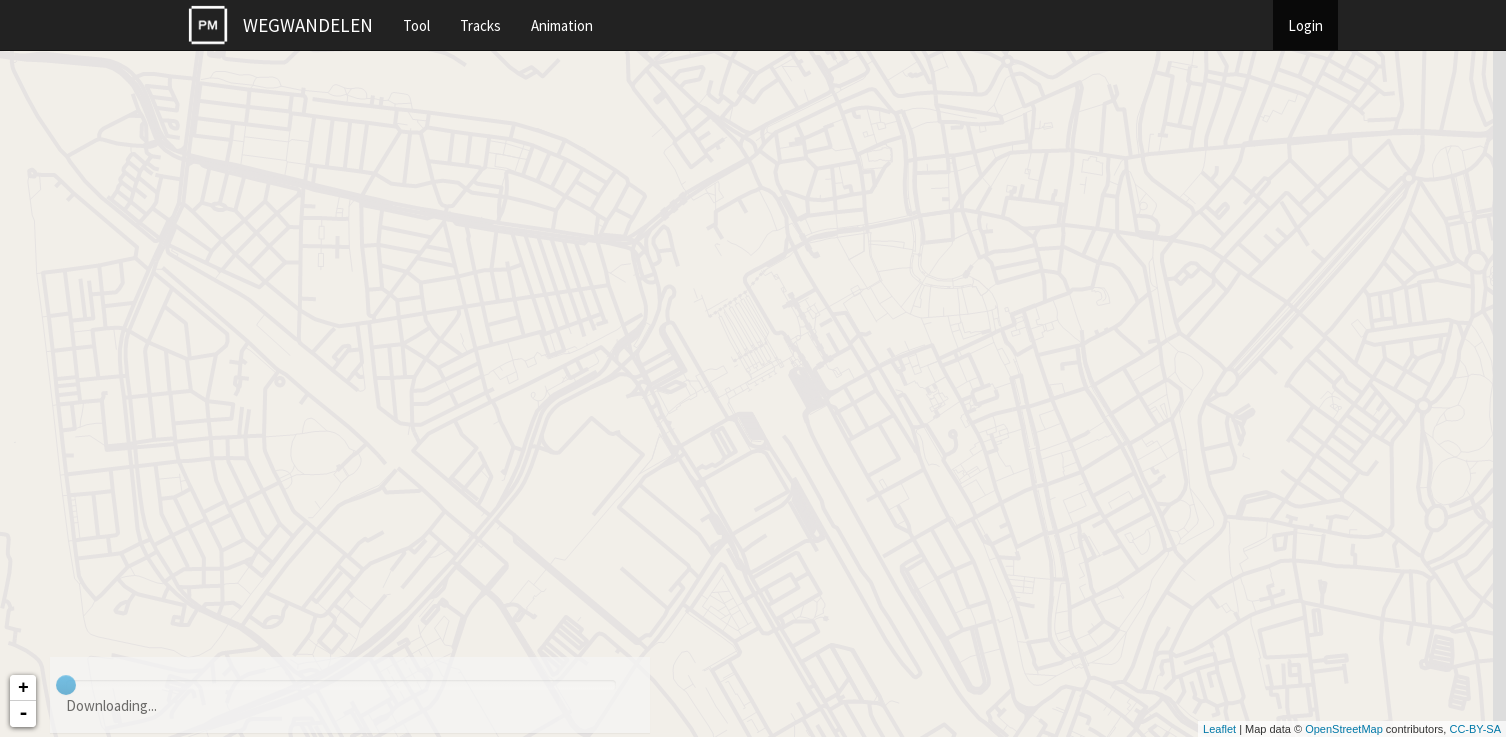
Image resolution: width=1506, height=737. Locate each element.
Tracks (480, 25)
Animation (562, 25)
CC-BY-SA (1475, 729)
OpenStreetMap (1344, 729)
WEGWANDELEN (308, 25)
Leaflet (1219, 729)
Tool (416, 25)
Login (1305, 25)
